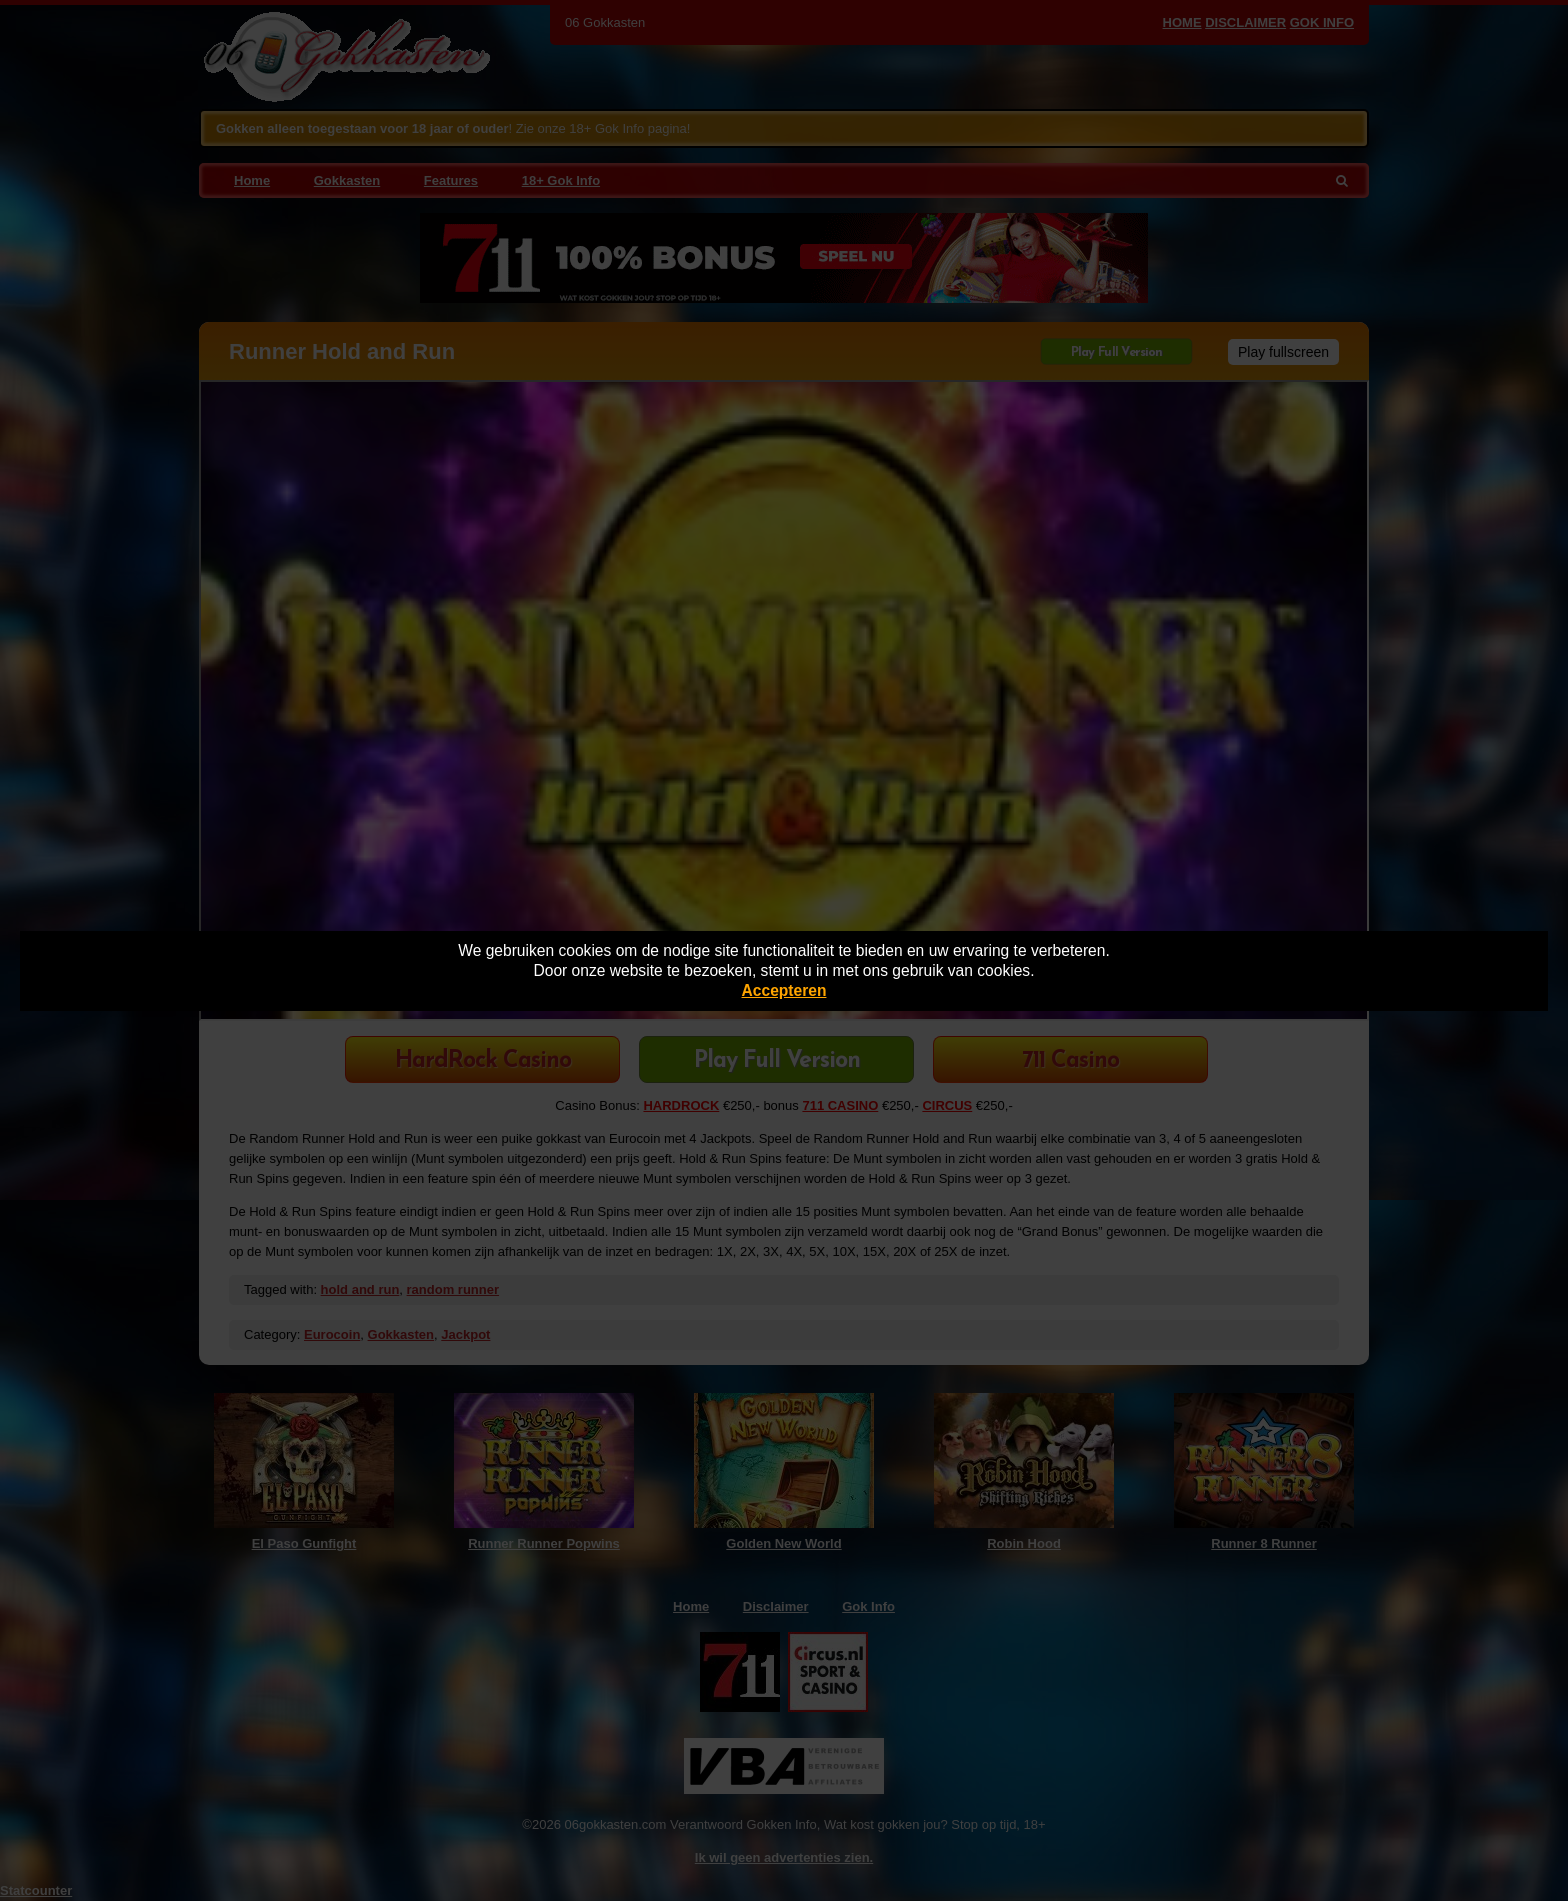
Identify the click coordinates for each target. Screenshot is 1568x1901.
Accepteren (784, 990)
